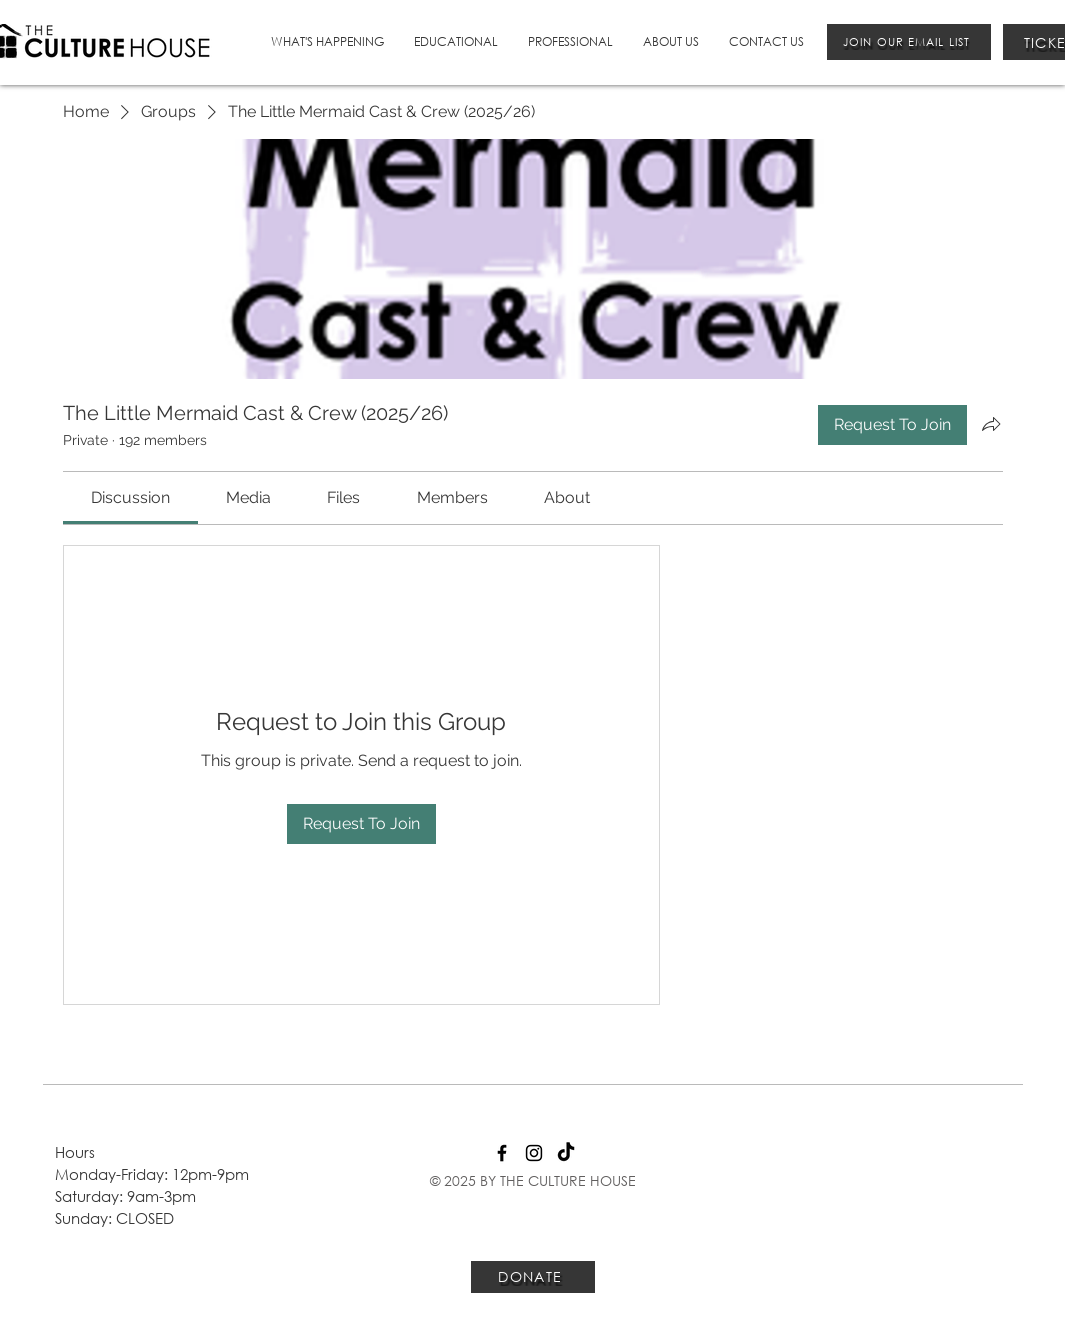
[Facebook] (502, 1153)
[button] (327, 42)
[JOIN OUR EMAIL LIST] (909, 42)
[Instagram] (534, 1153)
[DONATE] (533, 1277)
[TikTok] (566, 1153)
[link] (130, 497)
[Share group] (991, 424)
